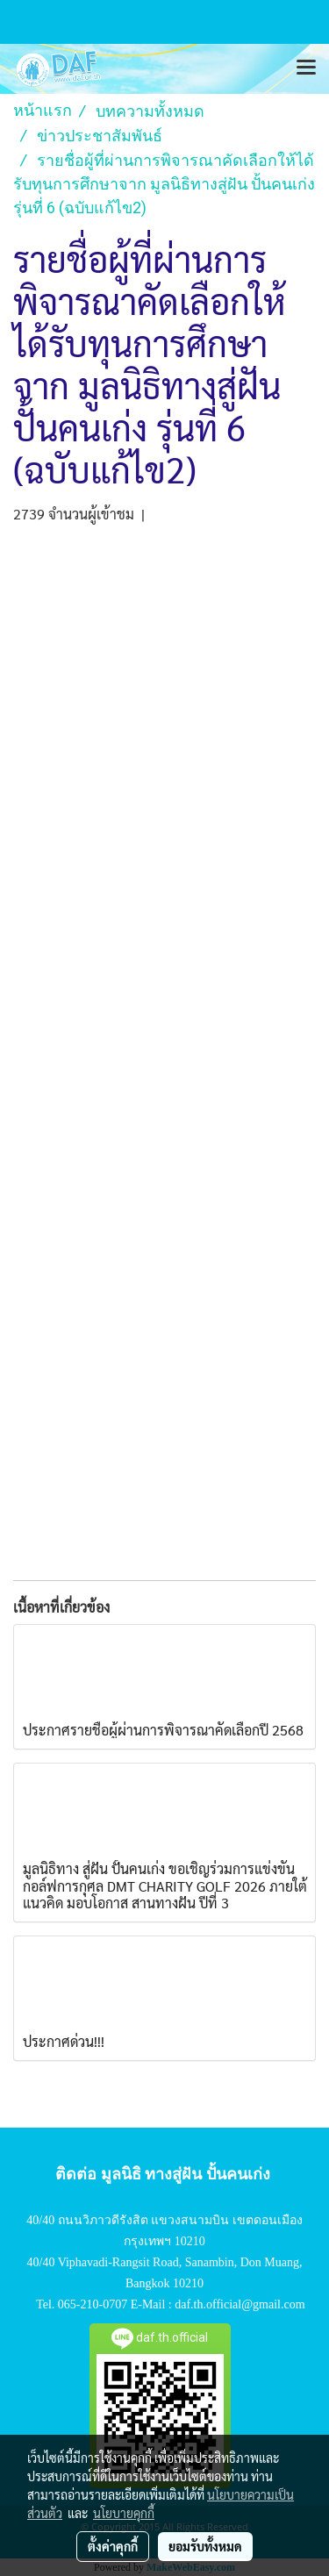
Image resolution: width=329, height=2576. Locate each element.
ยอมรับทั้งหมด (205, 2546)
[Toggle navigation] (306, 68)
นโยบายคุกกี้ (123, 2513)
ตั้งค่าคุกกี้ (113, 2546)
